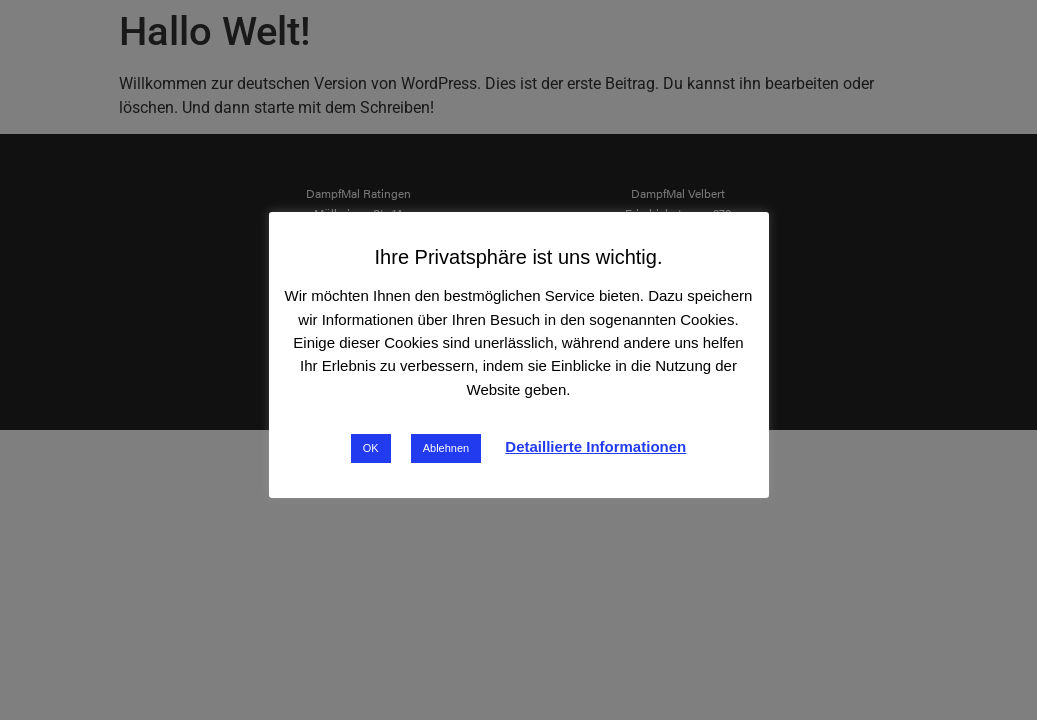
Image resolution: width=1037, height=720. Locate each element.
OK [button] (371, 448)
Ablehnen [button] (446, 448)
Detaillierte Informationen (595, 446)
